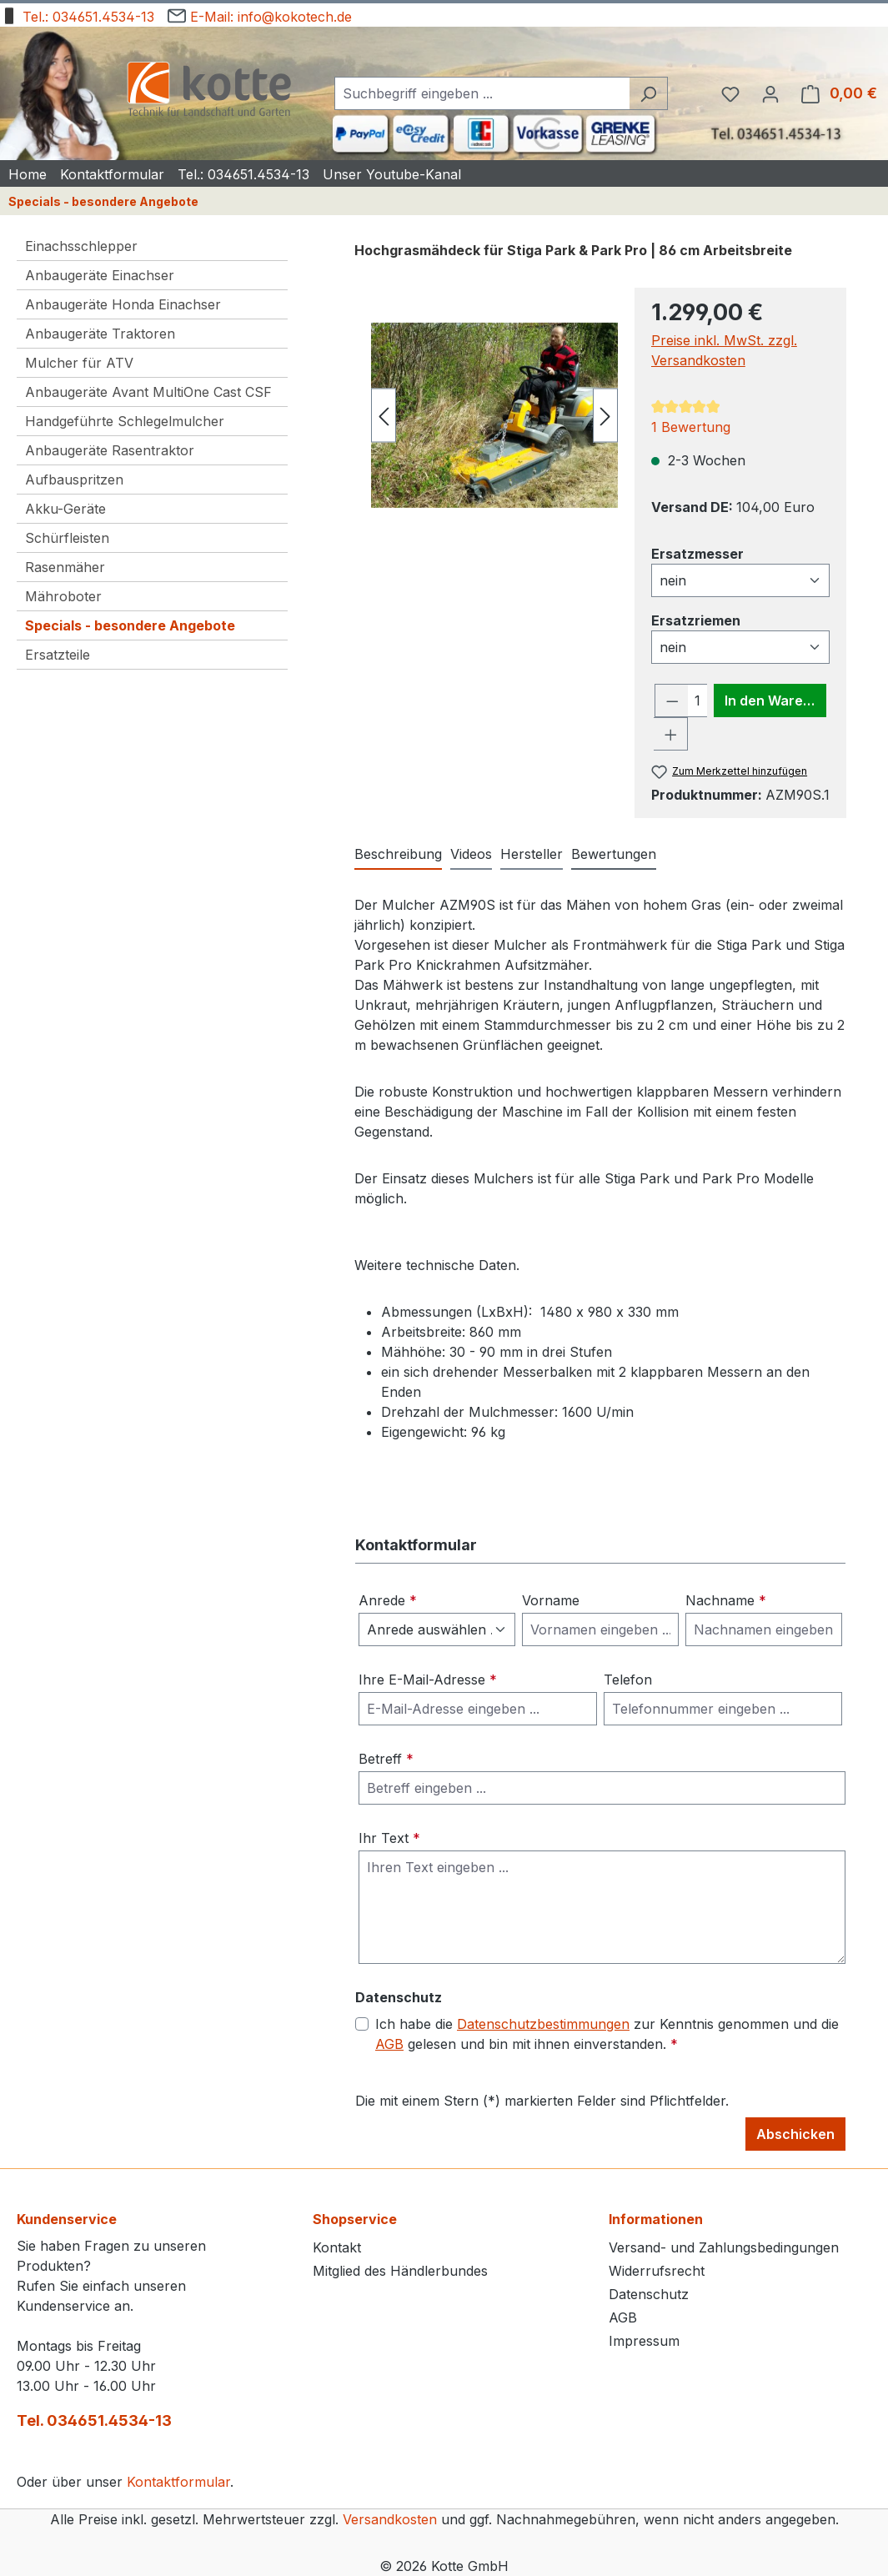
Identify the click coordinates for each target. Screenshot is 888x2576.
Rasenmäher (65, 567)
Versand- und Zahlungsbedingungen (724, 2247)
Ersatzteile (57, 654)
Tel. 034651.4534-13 (94, 2420)
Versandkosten (390, 2519)
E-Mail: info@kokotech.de (260, 14)
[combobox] (482, 93)
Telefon (628, 1679)
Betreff (386, 1758)
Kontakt (337, 2247)
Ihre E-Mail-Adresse (428, 1679)
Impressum (644, 2340)
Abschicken (795, 2134)
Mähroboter (63, 596)
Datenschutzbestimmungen (543, 2024)
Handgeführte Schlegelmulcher (124, 421)
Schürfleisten (67, 538)
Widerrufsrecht (657, 2270)
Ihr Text (389, 1838)
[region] (486, 415)
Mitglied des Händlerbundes (400, 2270)
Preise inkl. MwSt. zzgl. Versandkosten (724, 350)
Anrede (388, 1600)
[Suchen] (648, 93)
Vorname (550, 1600)
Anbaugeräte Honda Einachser (123, 304)
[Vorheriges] (383, 416)
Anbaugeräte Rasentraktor (109, 450)
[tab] (398, 855)
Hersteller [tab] (531, 854)
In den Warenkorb (775, 700)
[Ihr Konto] (770, 93)
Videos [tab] (471, 854)
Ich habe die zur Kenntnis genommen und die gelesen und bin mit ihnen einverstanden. (607, 2034)
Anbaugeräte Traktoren (100, 333)
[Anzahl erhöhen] (671, 734)
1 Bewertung (690, 427)
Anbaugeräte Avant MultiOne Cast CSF (148, 392)
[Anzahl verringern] (672, 700)
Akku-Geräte (65, 508)
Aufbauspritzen (74, 479)
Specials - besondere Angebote (130, 625)
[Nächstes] (605, 416)
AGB (389, 2044)
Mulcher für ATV (79, 362)
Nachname (725, 1600)
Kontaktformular (178, 2481)
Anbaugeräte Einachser (99, 275)
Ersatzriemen (695, 619)
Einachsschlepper (81, 246)
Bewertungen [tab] (613, 854)
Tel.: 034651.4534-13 (77, 14)
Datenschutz (649, 2294)
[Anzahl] (697, 700)
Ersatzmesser (697, 553)
